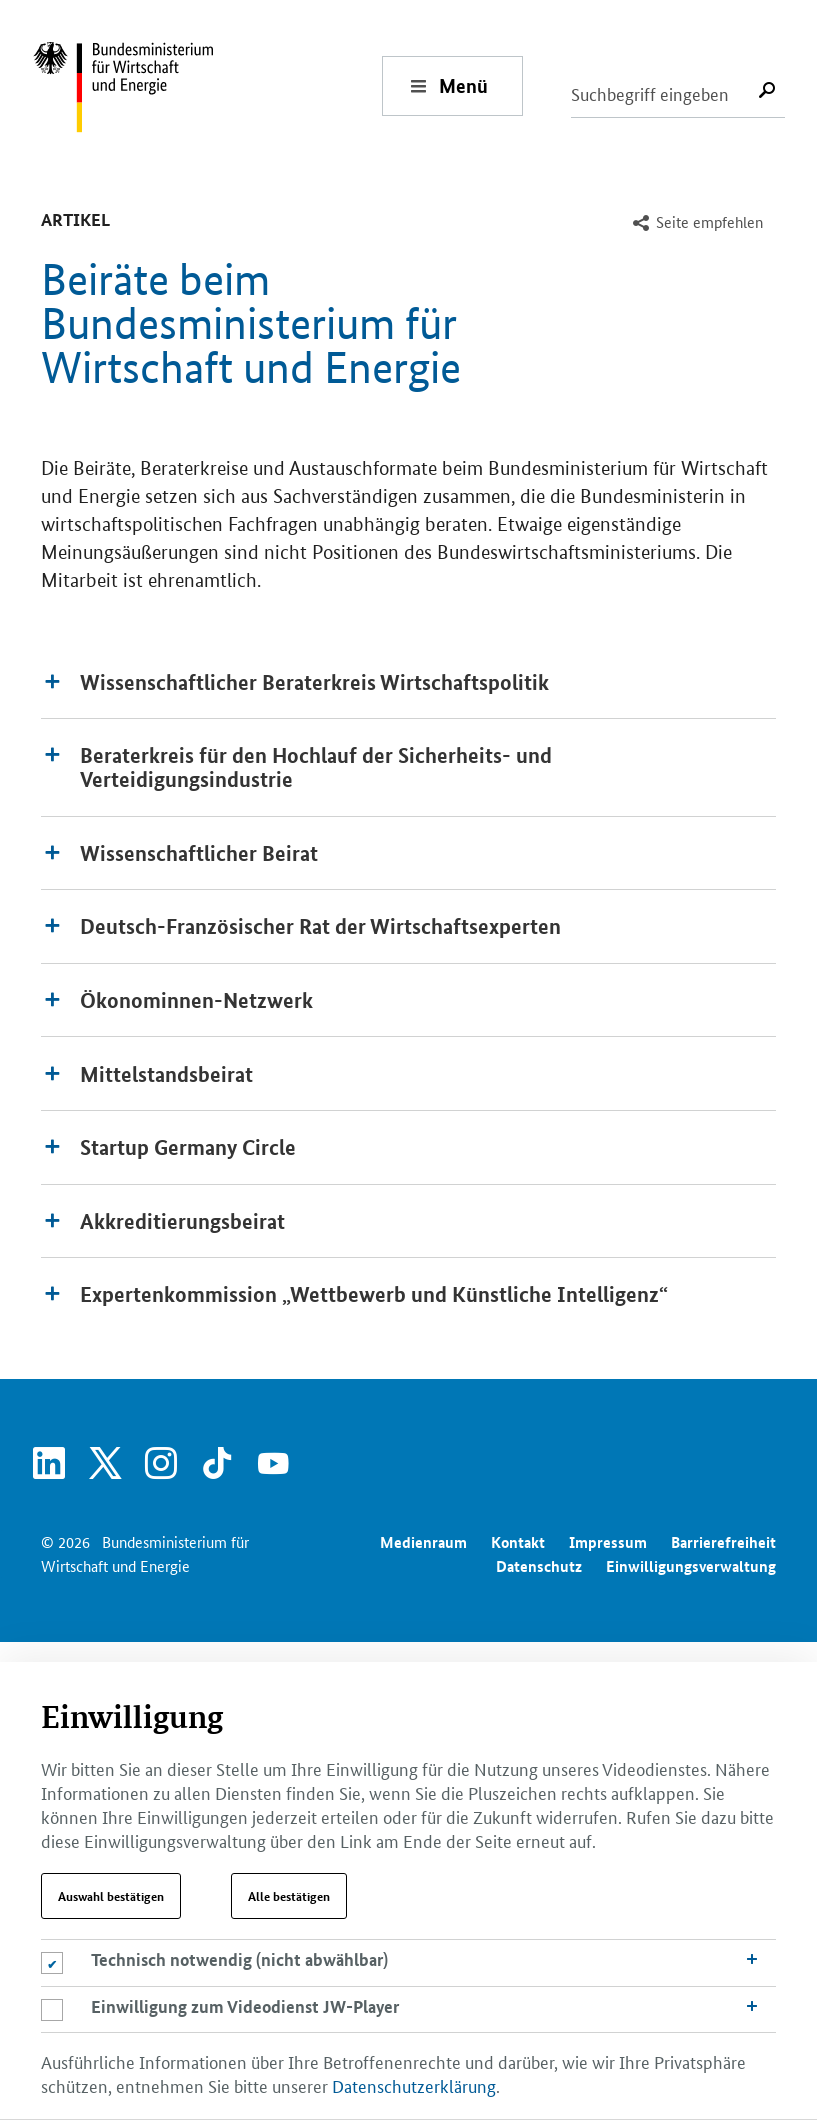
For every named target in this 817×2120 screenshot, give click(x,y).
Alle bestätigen (289, 1896)
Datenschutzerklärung (414, 2085)
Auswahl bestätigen (111, 1896)
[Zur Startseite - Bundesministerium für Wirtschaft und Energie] (207, 85)
